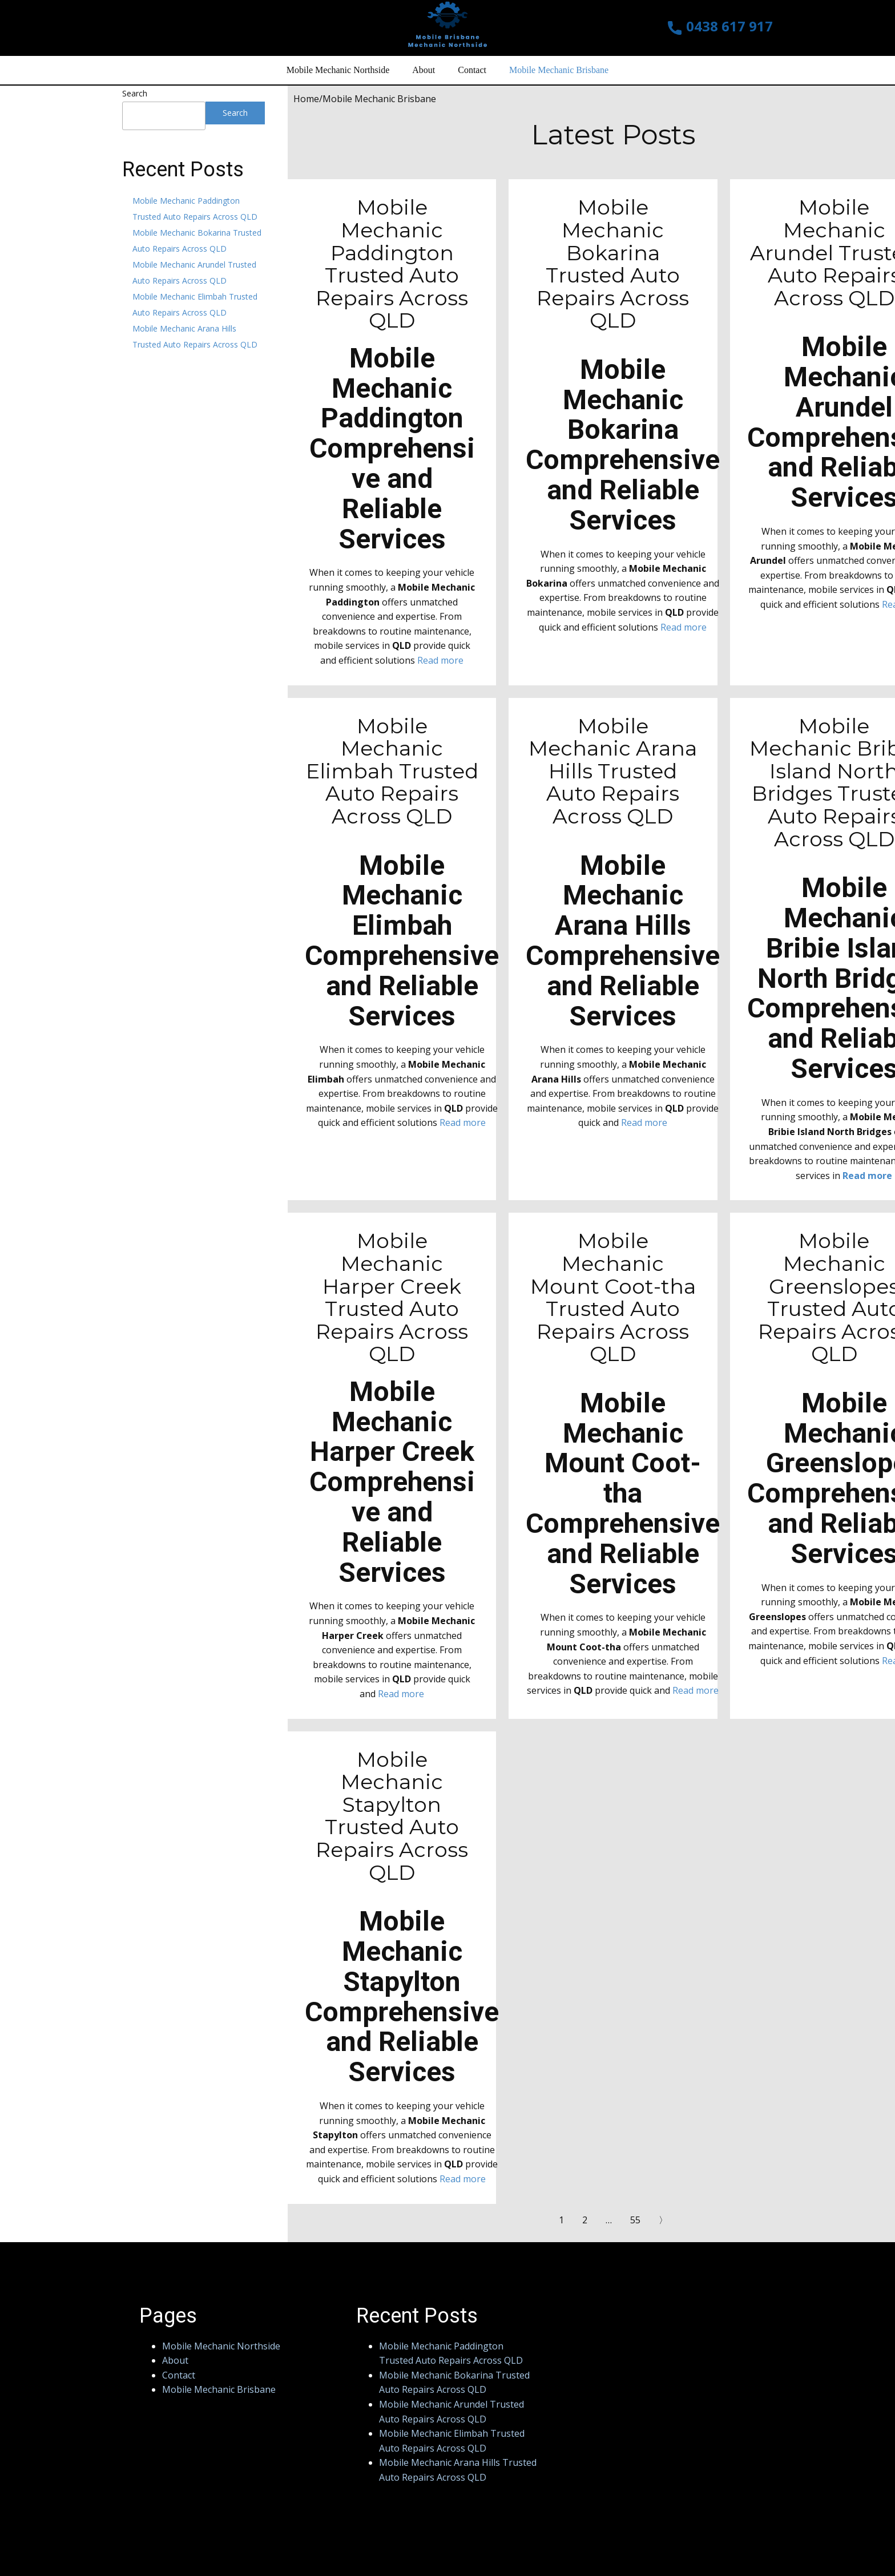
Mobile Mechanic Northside (338, 70)
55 (635, 2220)
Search (134, 93)
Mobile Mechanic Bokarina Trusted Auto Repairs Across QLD (613, 264)
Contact (472, 70)
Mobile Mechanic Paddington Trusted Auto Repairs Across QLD (392, 264)
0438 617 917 (720, 27)
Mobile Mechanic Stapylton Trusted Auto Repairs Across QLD (392, 1816)
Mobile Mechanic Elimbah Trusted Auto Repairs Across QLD (392, 771)
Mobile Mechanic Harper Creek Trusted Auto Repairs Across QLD (392, 1297)
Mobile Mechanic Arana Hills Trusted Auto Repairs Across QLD (613, 771)
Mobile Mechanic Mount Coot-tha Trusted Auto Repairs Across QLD (613, 1297)
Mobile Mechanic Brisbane (558, 70)
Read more (440, 660)
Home (306, 98)
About (423, 70)
